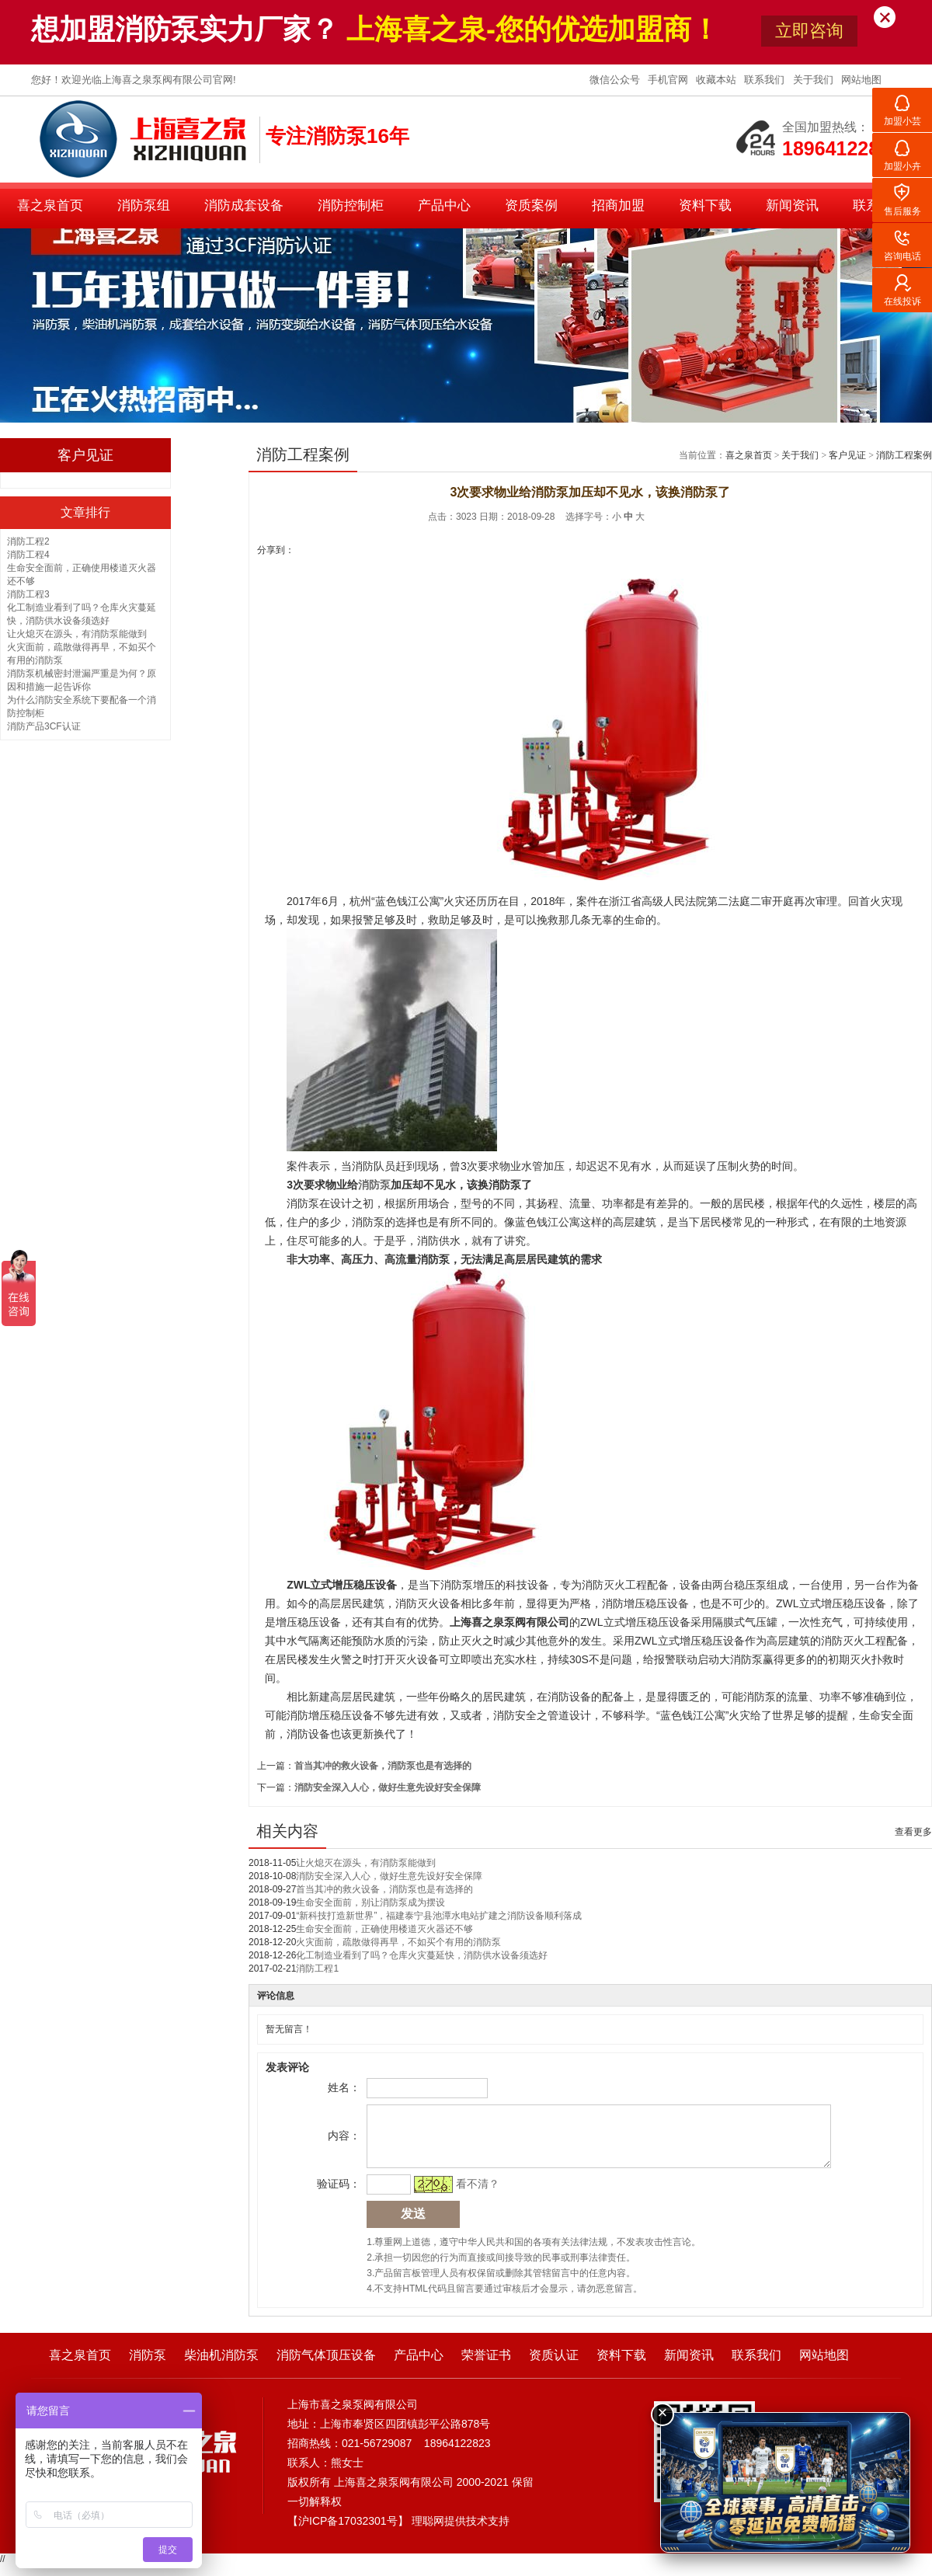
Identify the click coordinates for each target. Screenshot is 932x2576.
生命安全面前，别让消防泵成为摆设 (370, 1902)
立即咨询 (809, 30)
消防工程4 (28, 554)
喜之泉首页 (50, 205)
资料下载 (705, 205)
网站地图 (861, 79)
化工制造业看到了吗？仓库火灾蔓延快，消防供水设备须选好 (422, 1955)
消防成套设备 (243, 205)
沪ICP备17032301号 (348, 2532)
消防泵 (147, 2366)
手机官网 (669, 79)
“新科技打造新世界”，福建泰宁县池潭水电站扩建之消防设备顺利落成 (439, 1915)
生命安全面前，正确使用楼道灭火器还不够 (384, 1928)
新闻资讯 (792, 205)
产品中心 (444, 205)
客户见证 (847, 455)
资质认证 (554, 2366)
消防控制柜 (351, 205)
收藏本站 (717, 79)
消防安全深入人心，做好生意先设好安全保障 (387, 1787)
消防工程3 (28, 594)
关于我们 (814, 79)
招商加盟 (618, 205)
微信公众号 (616, 79)
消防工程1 (317, 1968)
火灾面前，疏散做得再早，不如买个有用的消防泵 (398, 1942)
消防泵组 (143, 205)
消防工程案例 (904, 455)
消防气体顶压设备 (326, 2366)
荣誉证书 (486, 2366)
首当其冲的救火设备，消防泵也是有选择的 (382, 1765)
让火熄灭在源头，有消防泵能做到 (77, 633)
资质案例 (531, 205)
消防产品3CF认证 (44, 726)
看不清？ (475, 2195)
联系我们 (766, 79)
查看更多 (913, 1831)
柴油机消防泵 (221, 2366)
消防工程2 (28, 541)
